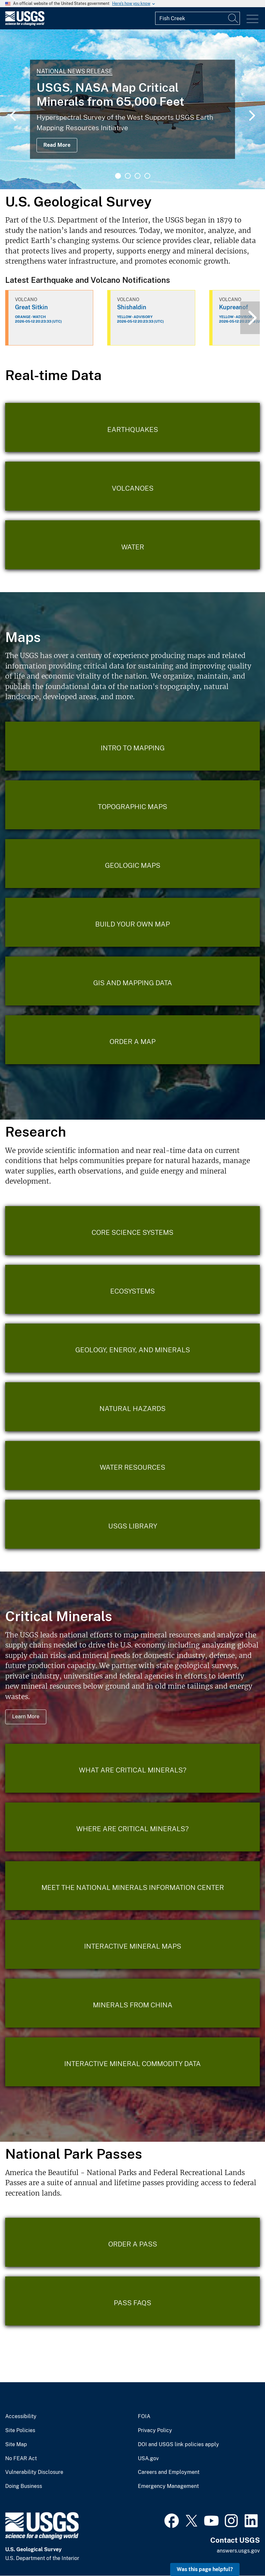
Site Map (16, 2444)
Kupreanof (233, 307)
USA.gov (148, 2458)
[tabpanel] (132, 109)
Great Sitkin (31, 307)
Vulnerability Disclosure (34, 2472)
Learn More (25, 1716)
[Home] (24, 24)
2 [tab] (128, 176)
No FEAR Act (21, 2458)
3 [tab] (137, 176)
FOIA (144, 2416)
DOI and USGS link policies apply (178, 2444)
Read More (56, 145)
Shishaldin (131, 307)
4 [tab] (147, 176)
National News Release (74, 71)
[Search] (233, 18)
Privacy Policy (155, 2430)
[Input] (197, 18)
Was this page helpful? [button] (205, 2569)
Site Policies (20, 2430)
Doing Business (23, 2486)
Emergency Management (168, 2486)
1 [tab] (118, 176)
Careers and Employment (168, 2472)
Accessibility (21, 2416)
